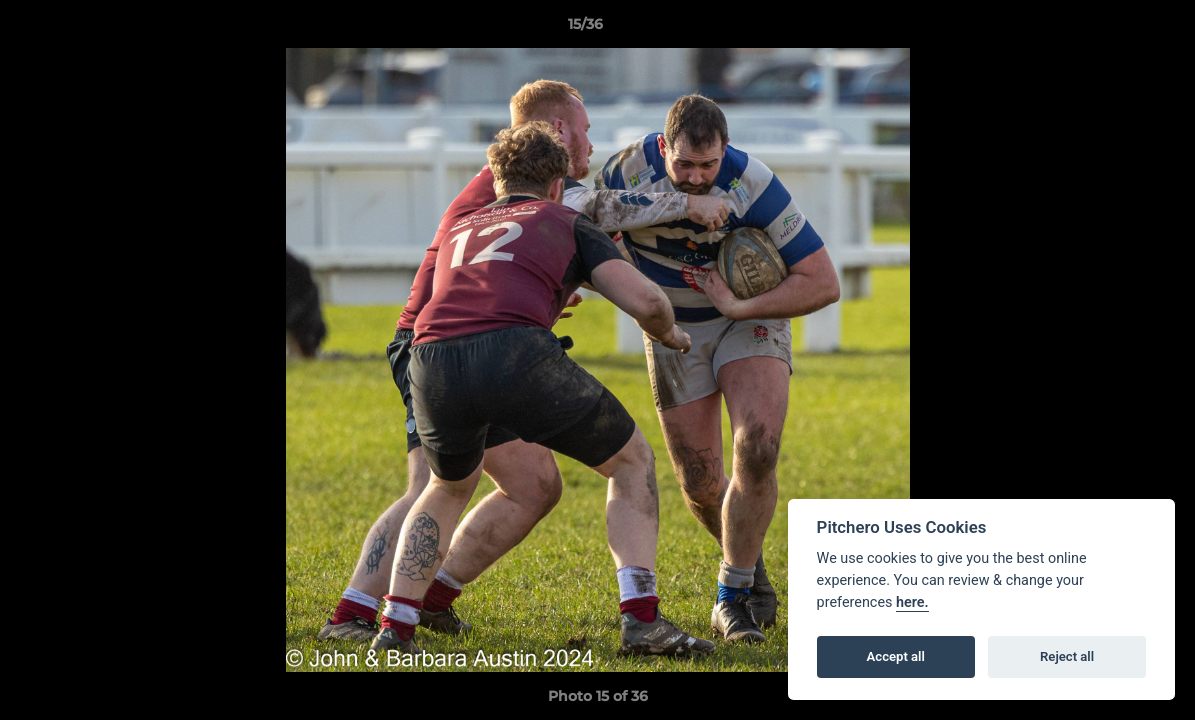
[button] (1111, 29)
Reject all (1067, 656)
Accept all (896, 656)
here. (912, 602)
